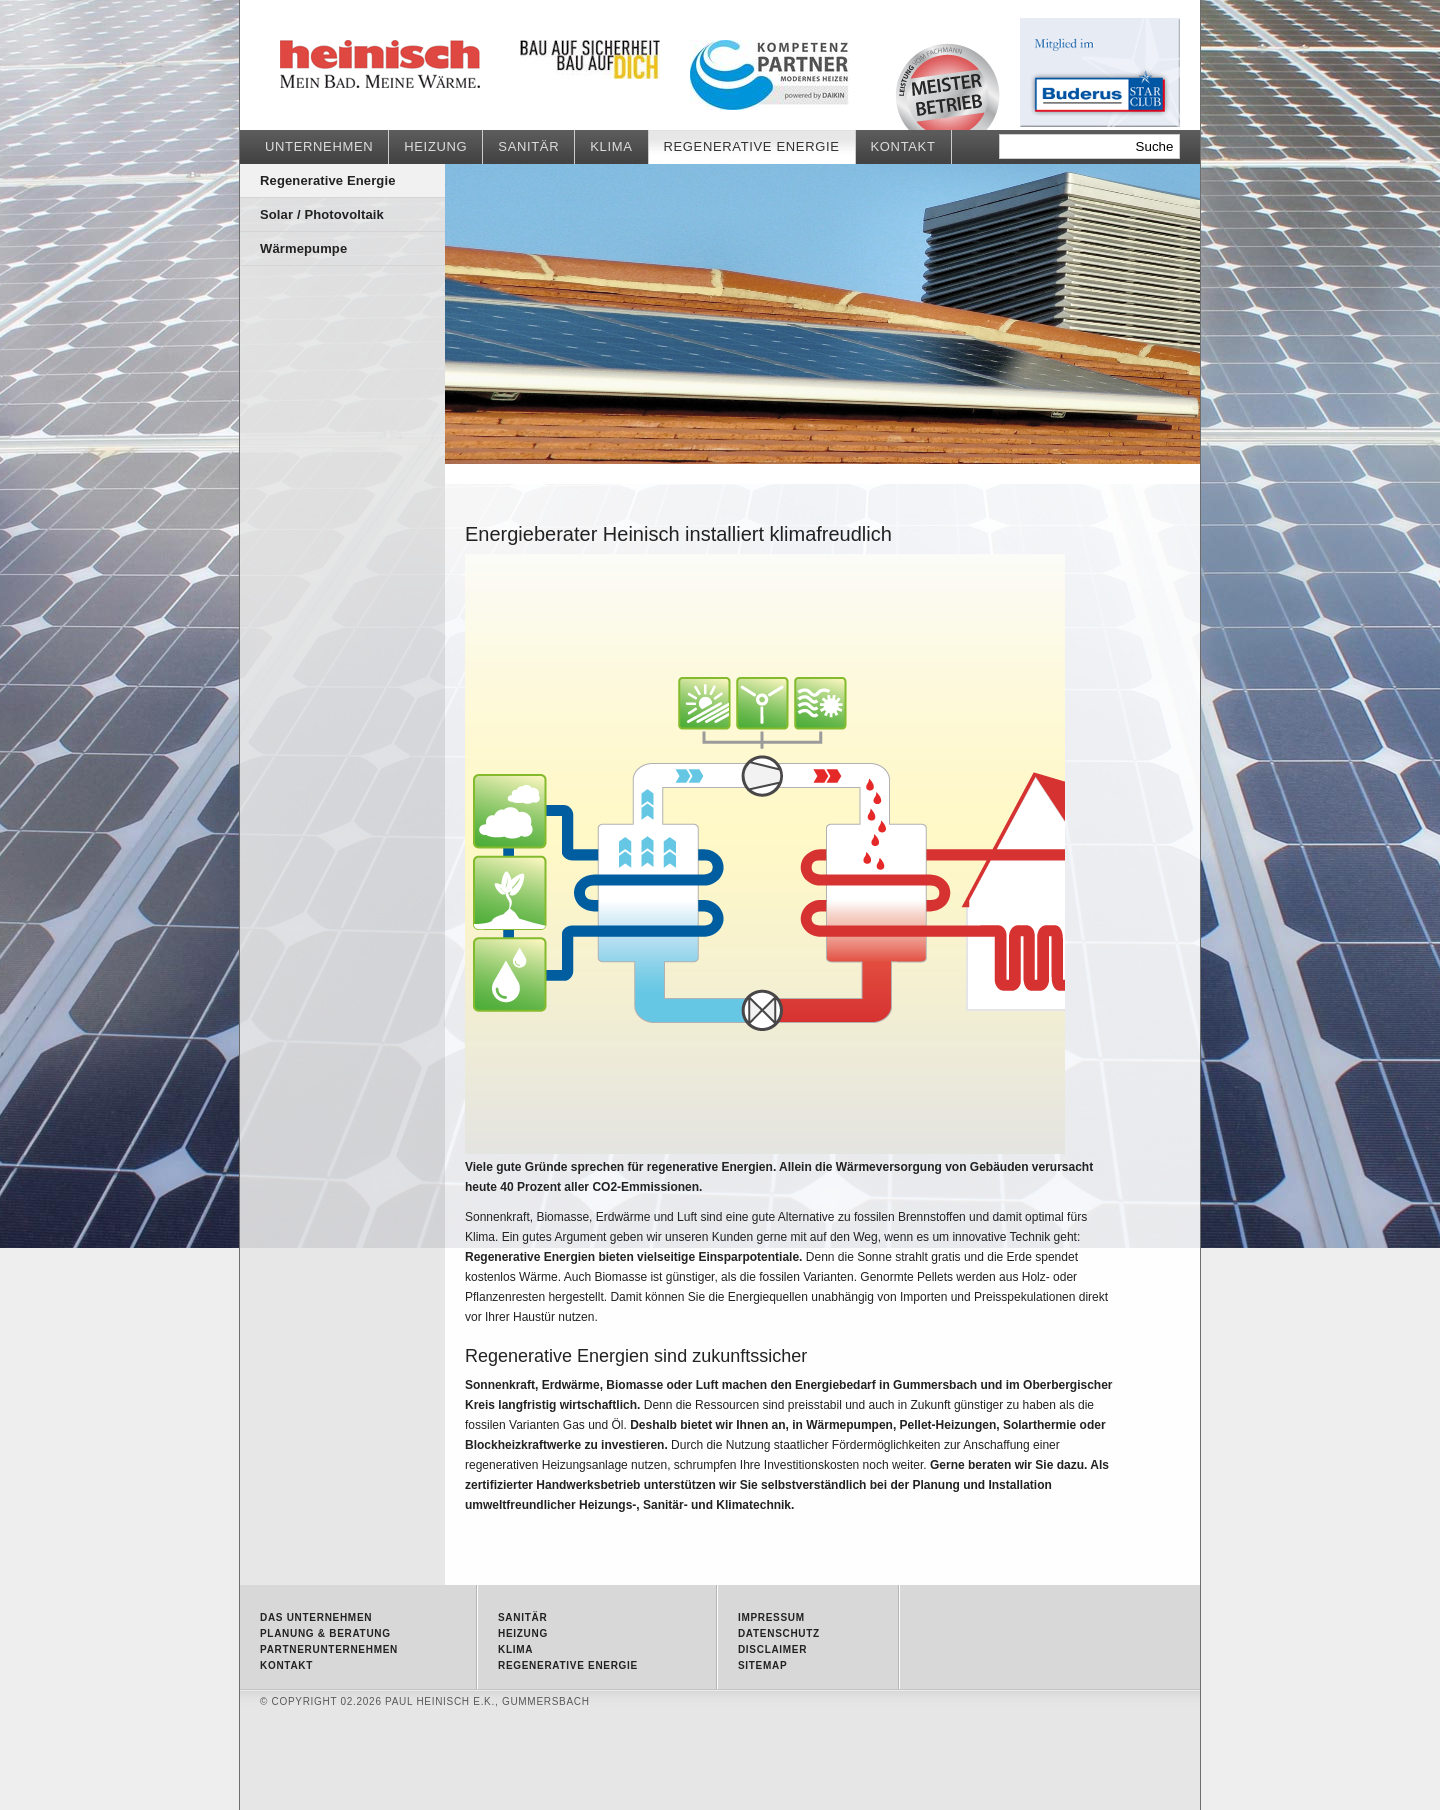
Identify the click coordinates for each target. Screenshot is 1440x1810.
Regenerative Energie (430, 65)
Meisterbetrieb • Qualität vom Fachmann (947, 86)
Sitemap (762, 1665)
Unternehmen (319, 146)
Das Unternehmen (316, 1617)
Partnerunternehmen (329, 1649)
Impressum (771, 1617)
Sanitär (528, 146)
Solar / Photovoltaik (322, 214)
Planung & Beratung (325, 1633)
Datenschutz (779, 1633)
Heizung (435, 146)
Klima (611, 146)
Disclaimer (772, 1649)
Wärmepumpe (303, 248)
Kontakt (903, 146)
